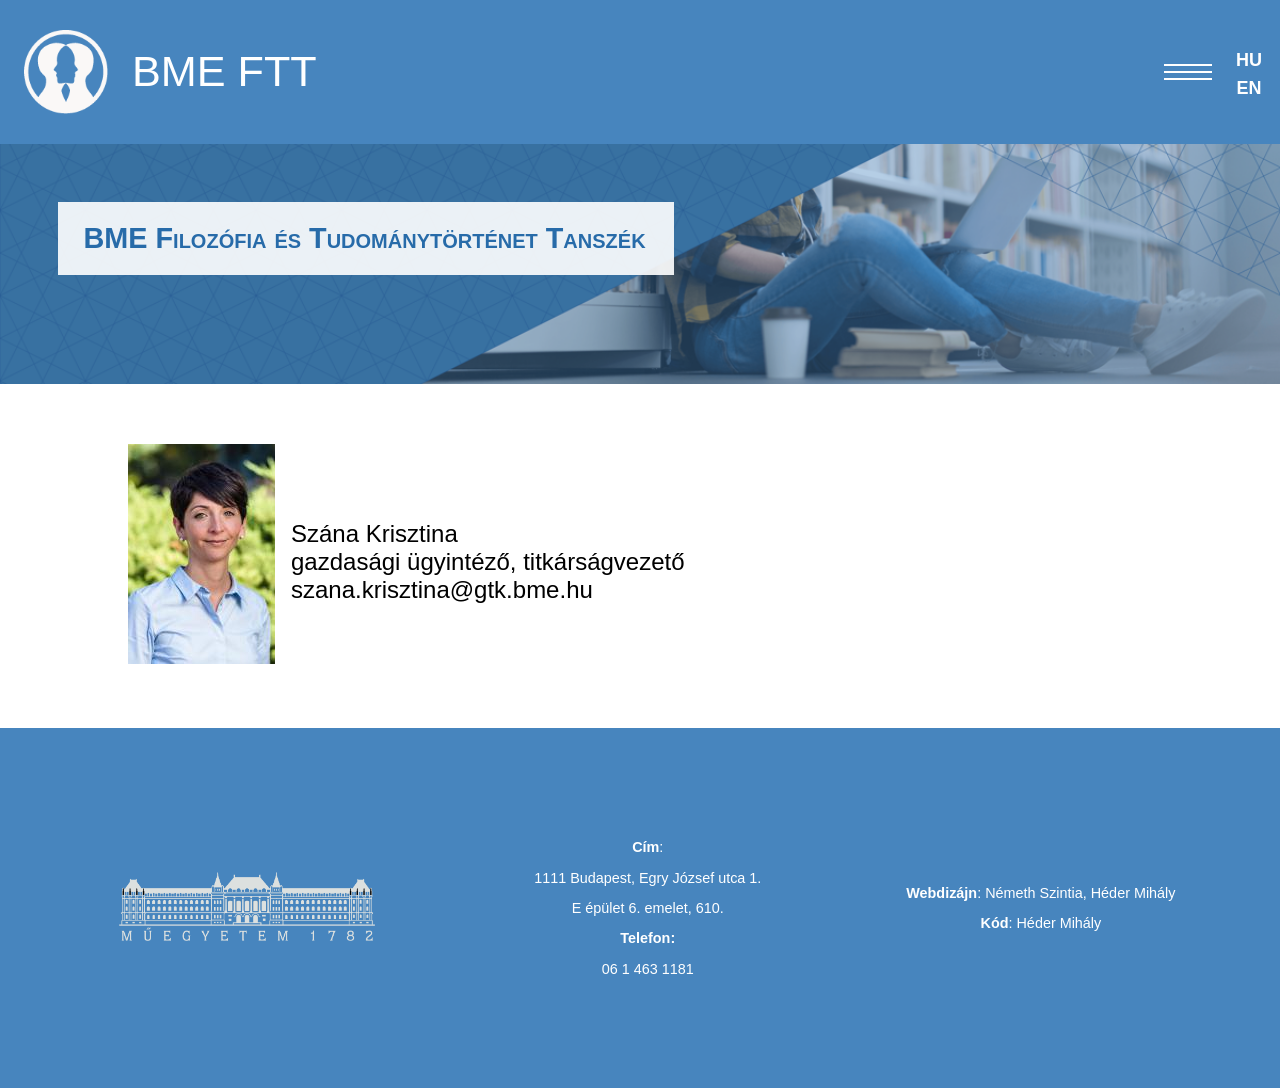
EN (1248, 88)
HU (1249, 60)
